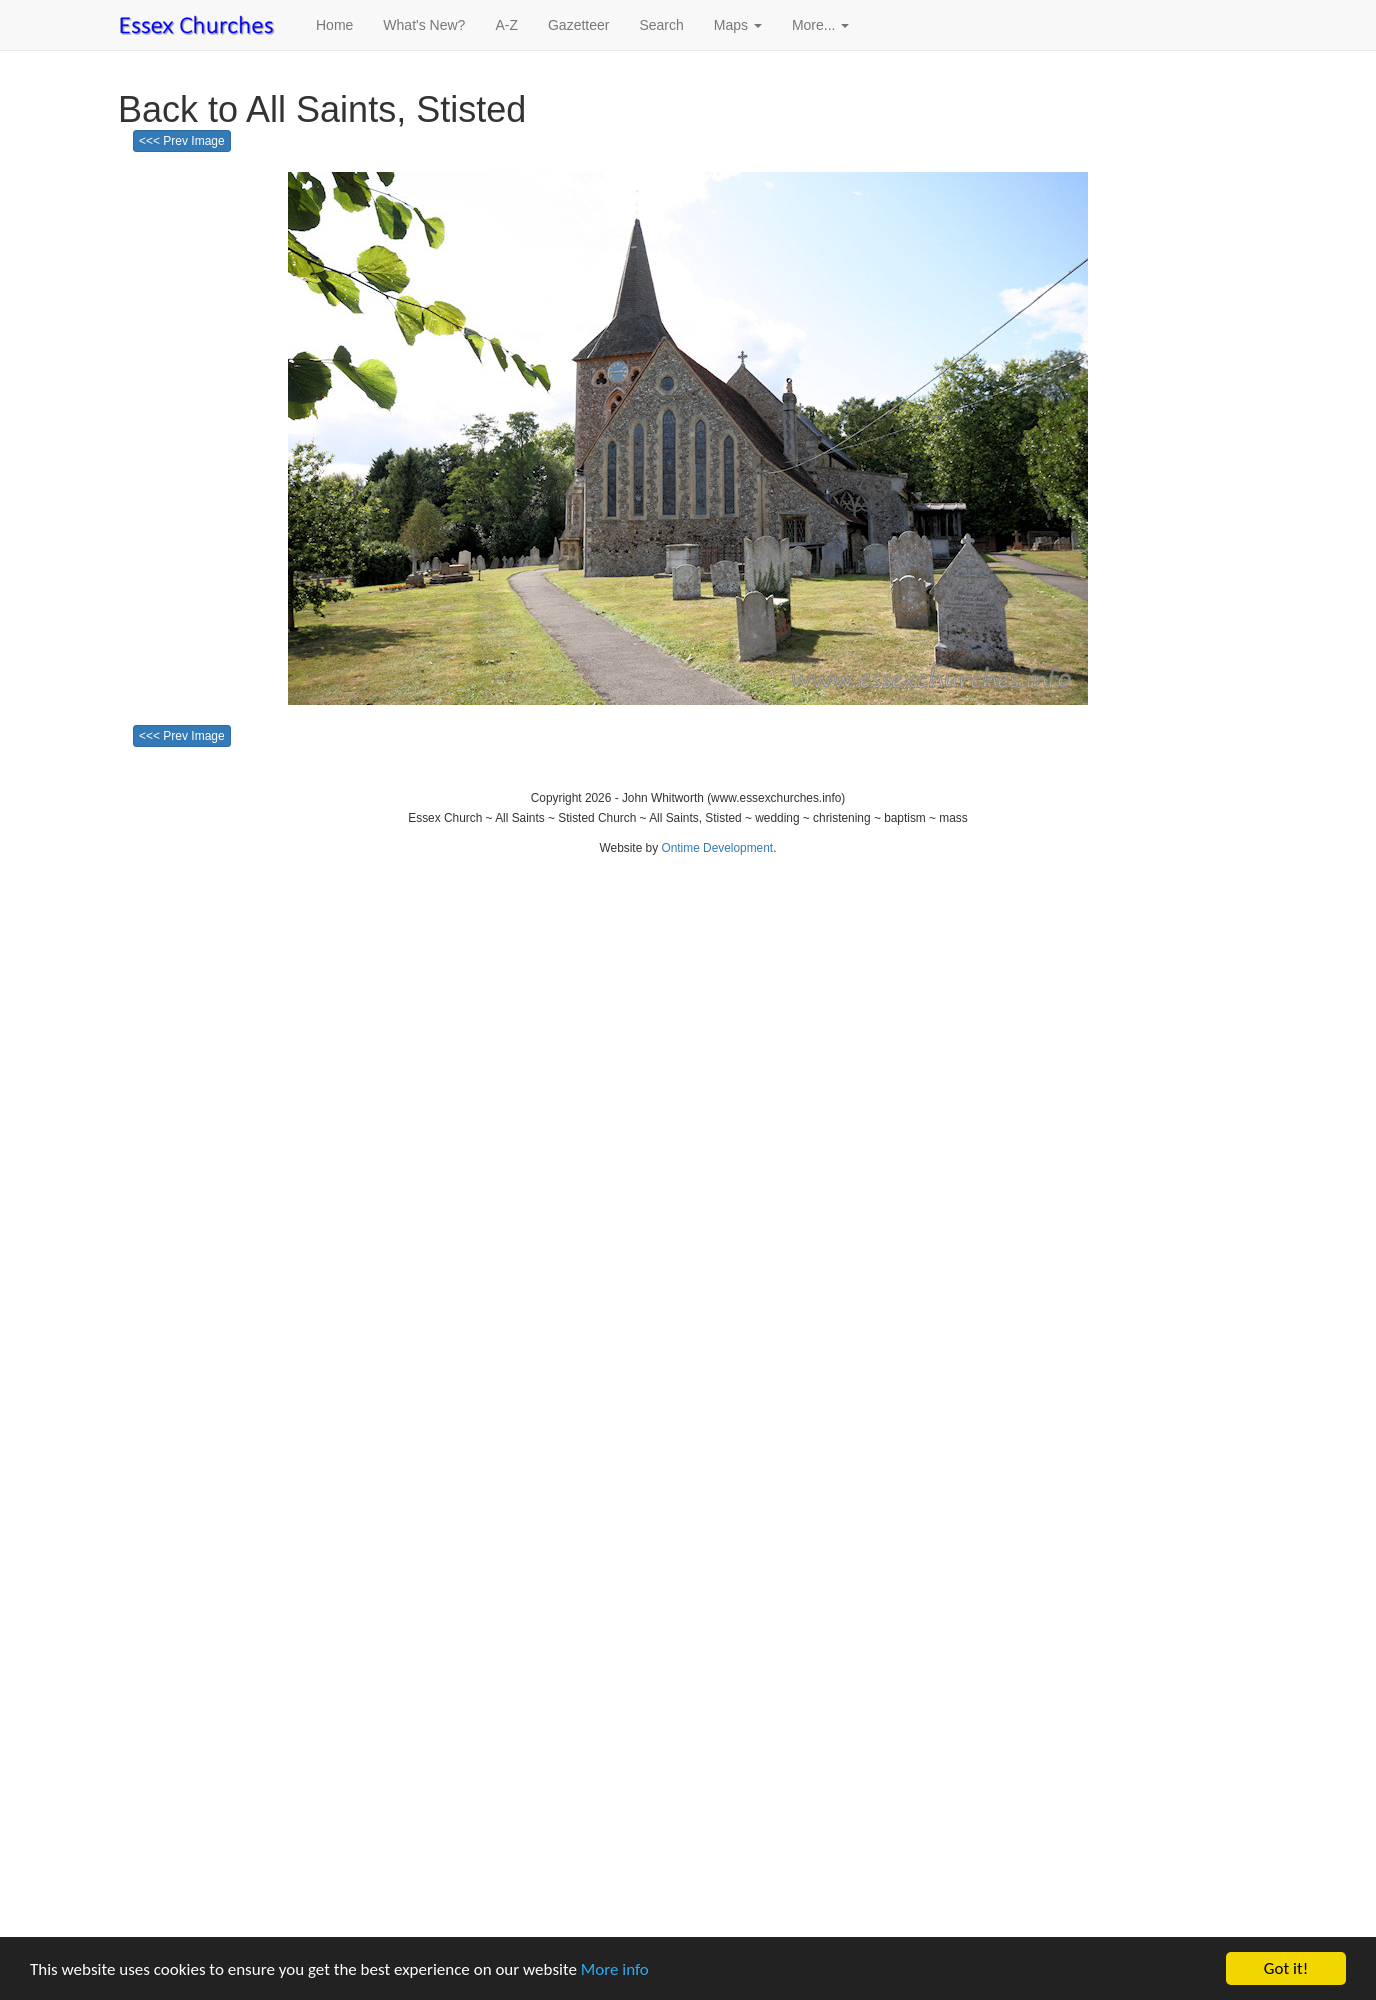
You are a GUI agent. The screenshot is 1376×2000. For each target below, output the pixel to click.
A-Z (506, 25)
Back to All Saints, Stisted (322, 109)
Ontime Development (717, 848)
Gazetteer (578, 25)
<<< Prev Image (182, 141)
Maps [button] (738, 25)
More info (615, 1969)
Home (334, 25)
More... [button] (820, 25)
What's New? (424, 25)
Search (661, 25)
